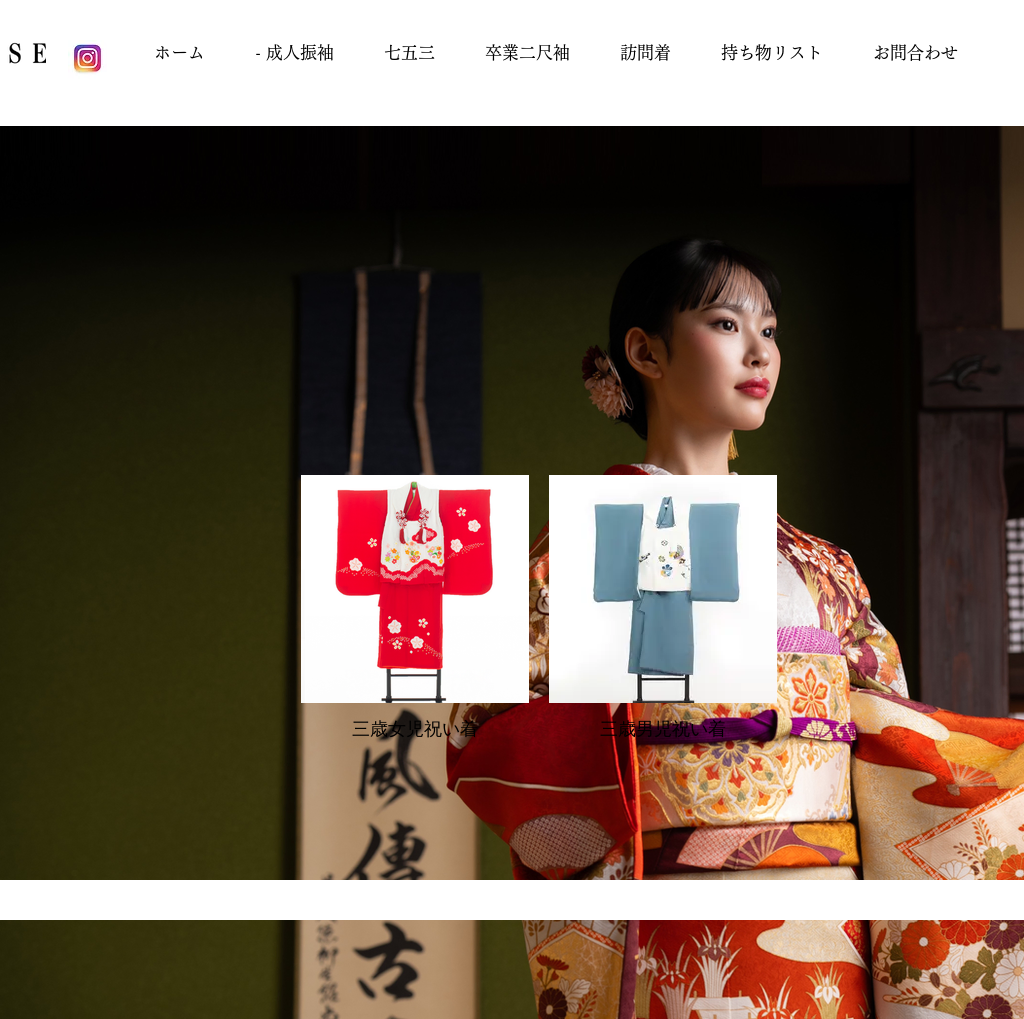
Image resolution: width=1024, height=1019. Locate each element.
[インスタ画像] (87, 59)
